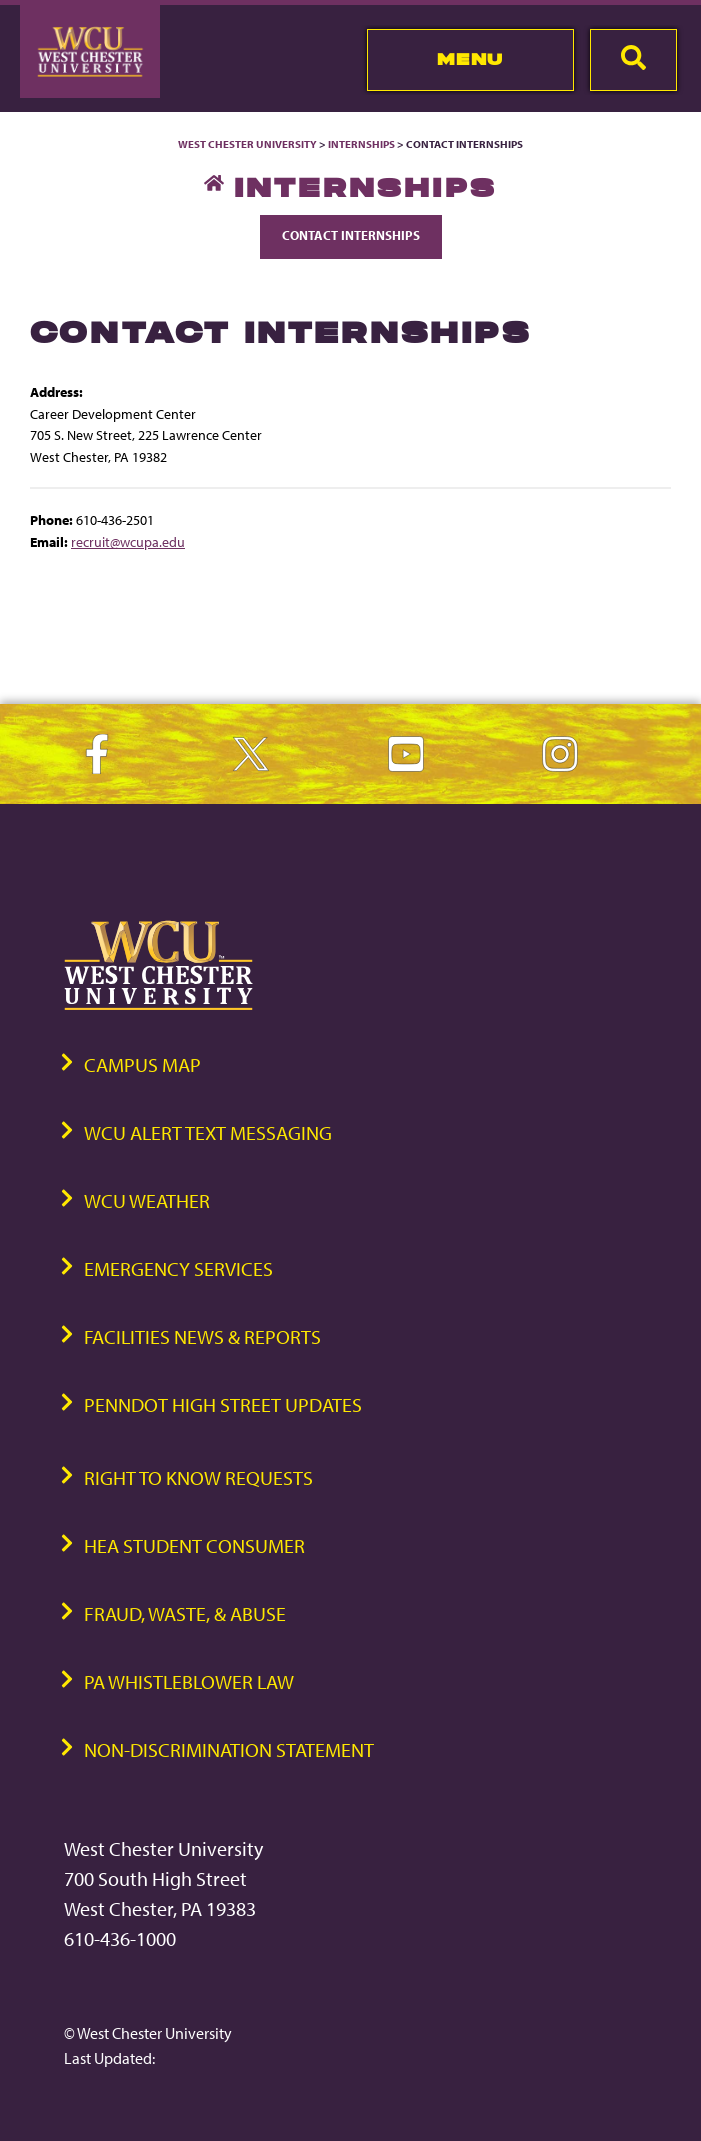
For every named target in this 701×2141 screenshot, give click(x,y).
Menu (470, 59)
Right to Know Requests (198, 1477)
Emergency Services (178, 1268)
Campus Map (142, 1064)
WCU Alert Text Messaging (208, 1132)
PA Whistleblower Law (189, 1681)
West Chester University (247, 144)
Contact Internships (351, 235)
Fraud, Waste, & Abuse (185, 1613)
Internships (361, 144)
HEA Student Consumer (194, 1545)
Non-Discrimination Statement (229, 1749)
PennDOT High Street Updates (223, 1404)
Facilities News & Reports (202, 1336)
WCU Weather (147, 1200)
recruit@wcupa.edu (128, 541)
